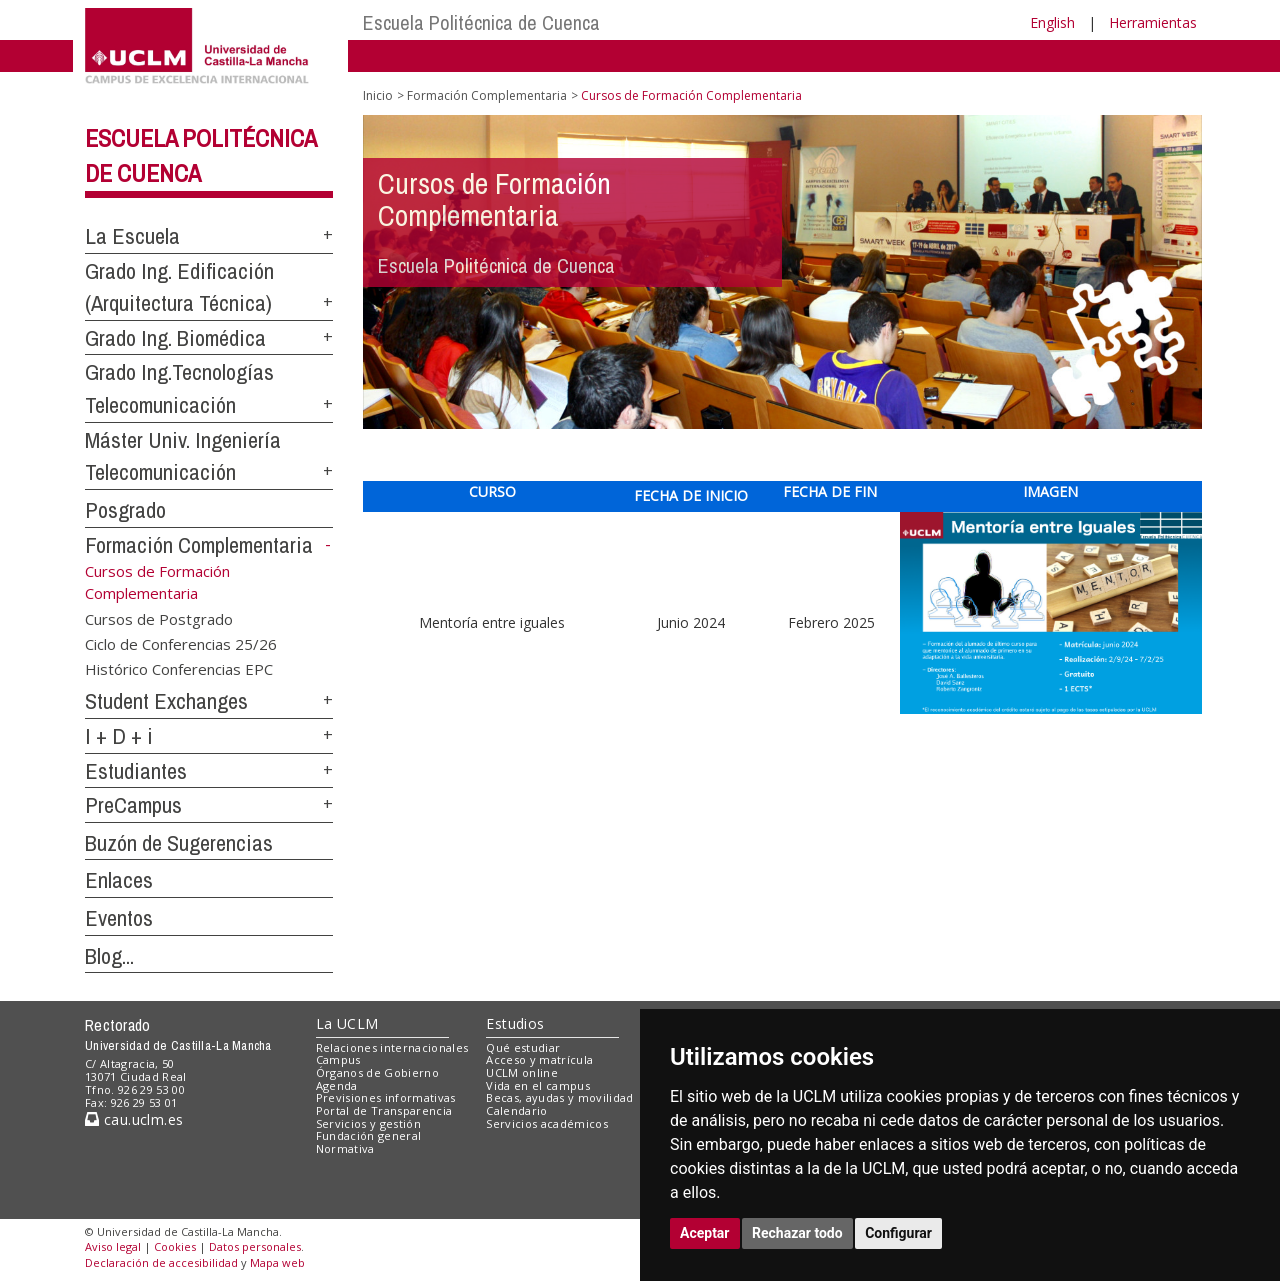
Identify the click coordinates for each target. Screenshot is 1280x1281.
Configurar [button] (898, 1233)
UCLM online (522, 1072)
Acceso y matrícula (539, 1059)
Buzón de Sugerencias (179, 843)
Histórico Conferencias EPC (179, 669)
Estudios (515, 1023)
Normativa (345, 1148)
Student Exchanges (166, 701)
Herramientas (1153, 22)
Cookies (175, 1246)
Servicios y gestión (368, 1123)
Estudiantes (136, 771)
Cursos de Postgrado (159, 618)
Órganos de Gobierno (377, 1072)
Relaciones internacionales (392, 1047)
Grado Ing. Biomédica (175, 338)
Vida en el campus (538, 1085)
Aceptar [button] (705, 1233)
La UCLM (347, 1023)
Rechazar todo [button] (797, 1233)
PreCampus (133, 805)
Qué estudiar (523, 1047)
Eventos (119, 918)
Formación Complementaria (199, 545)
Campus (338, 1059)
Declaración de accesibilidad (161, 1262)
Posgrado (125, 510)
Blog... (109, 956)
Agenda (337, 1085)
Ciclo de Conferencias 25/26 (181, 644)
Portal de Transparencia (384, 1110)
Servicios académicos (547, 1123)
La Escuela (132, 236)
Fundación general (369, 1135)
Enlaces (119, 880)
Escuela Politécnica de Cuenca (481, 22)
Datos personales (255, 1246)
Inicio (378, 95)
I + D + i (119, 736)
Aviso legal (113, 1246)
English (1052, 22)
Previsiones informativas (386, 1097)
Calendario (516, 1110)
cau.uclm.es (134, 1119)
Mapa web (277, 1262)
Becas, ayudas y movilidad (559, 1097)
